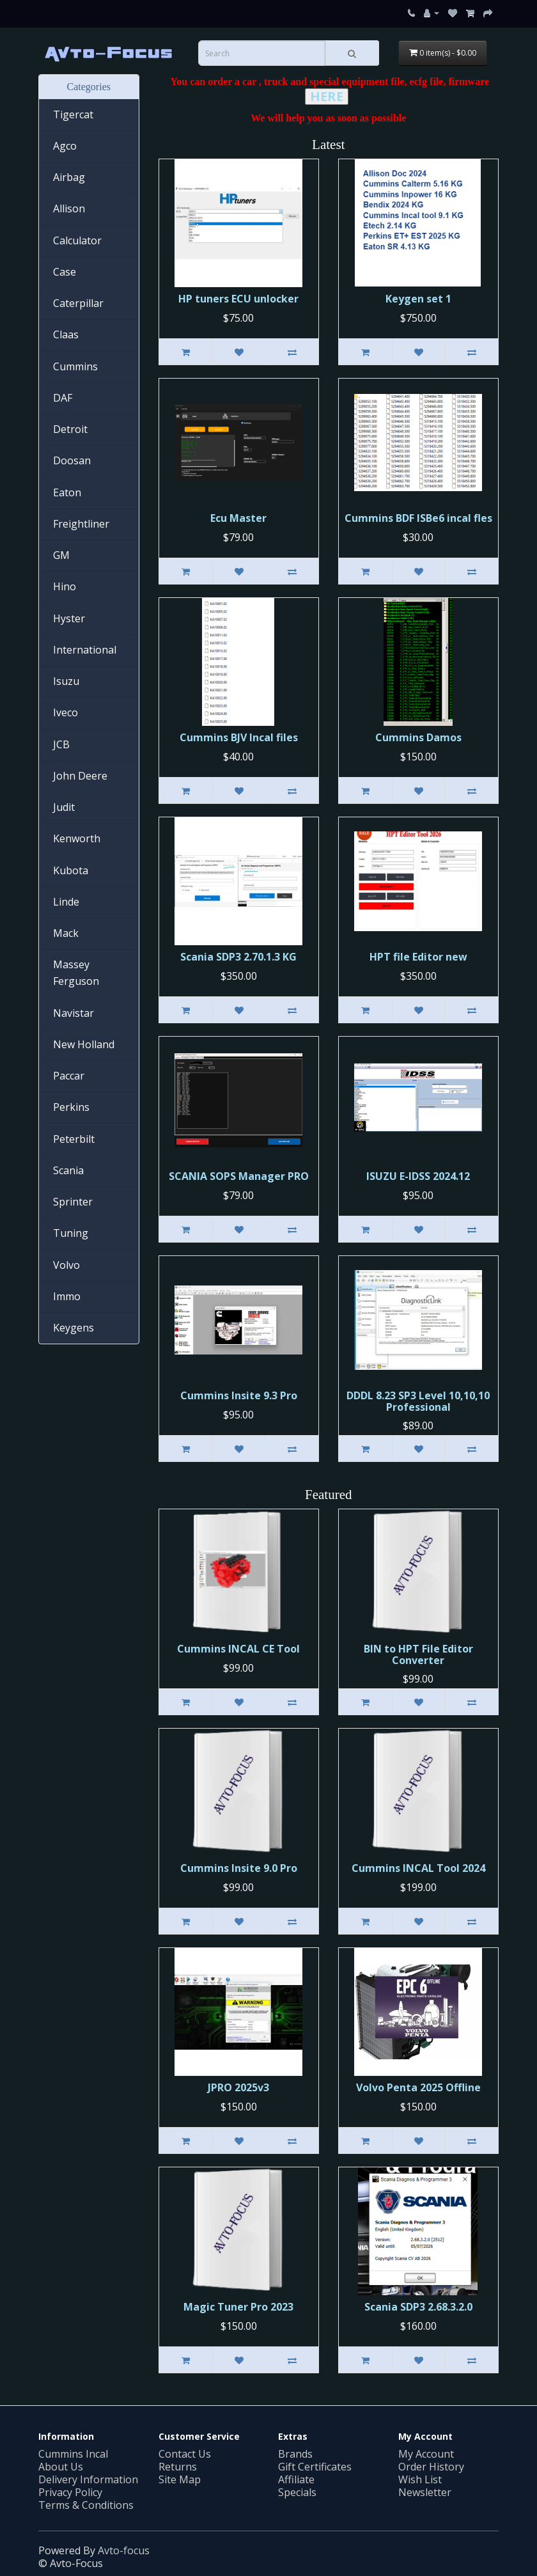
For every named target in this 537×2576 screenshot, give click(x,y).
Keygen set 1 (418, 299)
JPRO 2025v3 (238, 2087)
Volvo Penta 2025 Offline (418, 2087)
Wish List (420, 2479)
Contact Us (185, 2454)
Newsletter (424, 2492)
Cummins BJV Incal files (239, 737)
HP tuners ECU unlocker (238, 299)
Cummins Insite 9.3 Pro (238, 1395)
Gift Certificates (315, 2467)
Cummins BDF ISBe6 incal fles (418, 518)
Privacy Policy (70, 2492)
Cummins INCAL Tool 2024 (418, 1868)
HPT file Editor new (418, 957)
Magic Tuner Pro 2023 (238, 2307)
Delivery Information (88, 2479)
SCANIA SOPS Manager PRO (239, 1176)
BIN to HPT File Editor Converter (418, 1654)
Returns (178, 2467)
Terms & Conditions (86, 2505)
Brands (295, 2454)
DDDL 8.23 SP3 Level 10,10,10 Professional (418, 1401)
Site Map (180, 2479)
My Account (426, 2454)
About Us (60, 2467)
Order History (431, 2467)
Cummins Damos (418, 737)
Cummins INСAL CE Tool (238, 1649)
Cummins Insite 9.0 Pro (238, 1868)
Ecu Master (238, 518)
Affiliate (296, 2479)
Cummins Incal (73, 2454)
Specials (297, 2492)
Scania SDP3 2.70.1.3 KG (238, 957)
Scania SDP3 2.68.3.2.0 (418, 2307)
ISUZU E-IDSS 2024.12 (418, 1176)
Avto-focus (124, 2550)
